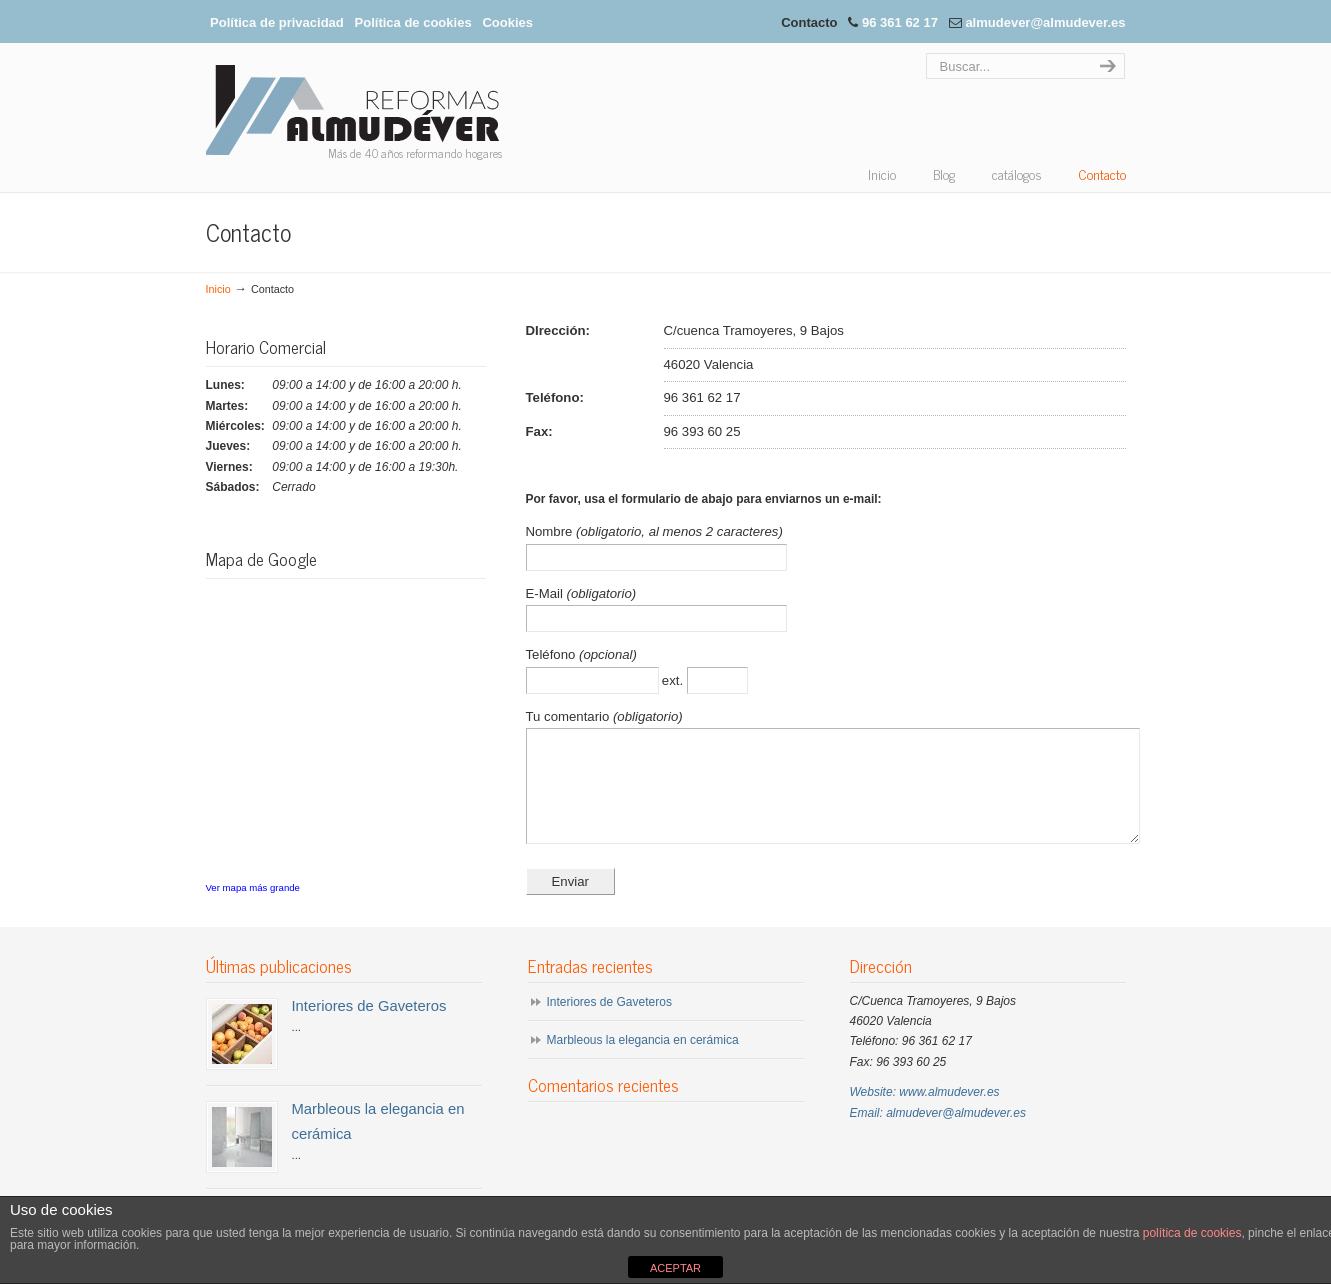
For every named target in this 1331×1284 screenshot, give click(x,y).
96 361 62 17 (900, 22)
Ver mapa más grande (253, 887)
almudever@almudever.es (1045, 22)
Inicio (218, 289)
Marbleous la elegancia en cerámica (643, 1061)
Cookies (507, 22)
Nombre (551, 531)
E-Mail (546, 593)
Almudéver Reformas (357, 110)
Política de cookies (413, 22)
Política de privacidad (277, 22)
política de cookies (1192, 1233)
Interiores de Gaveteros (369, 1027)
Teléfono (553, 654)
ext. (674, 680)
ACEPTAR (675, 1268)
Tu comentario (569, 716)
